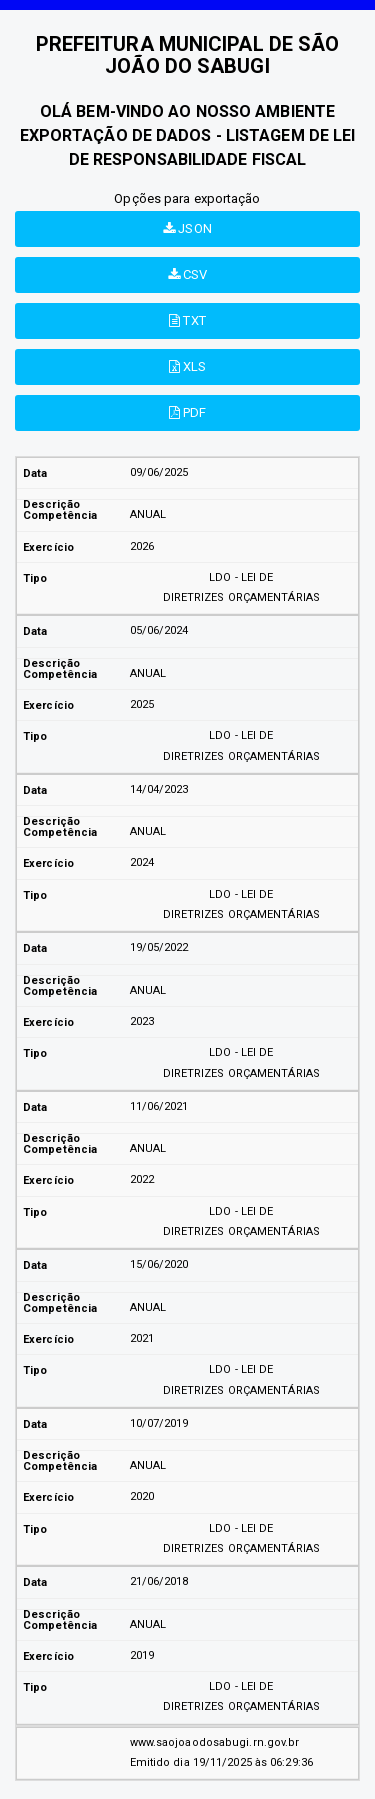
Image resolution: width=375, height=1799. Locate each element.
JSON (187, 228)
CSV (188, 274)
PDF (188, 412)
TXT (187, 320)
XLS (188, 366)
